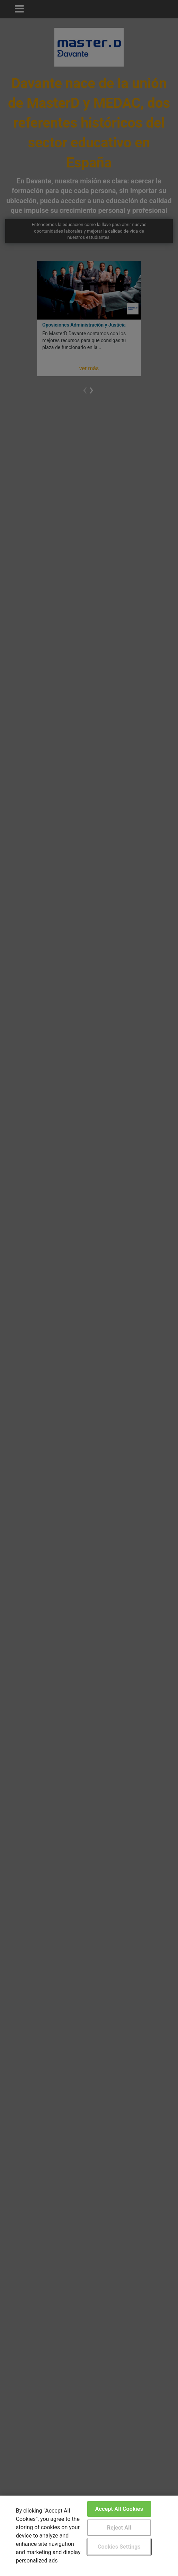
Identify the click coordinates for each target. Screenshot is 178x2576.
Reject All (119, 2527)
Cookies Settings (119, 2546)
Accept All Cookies (119, 2509)
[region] (89, 2536)
